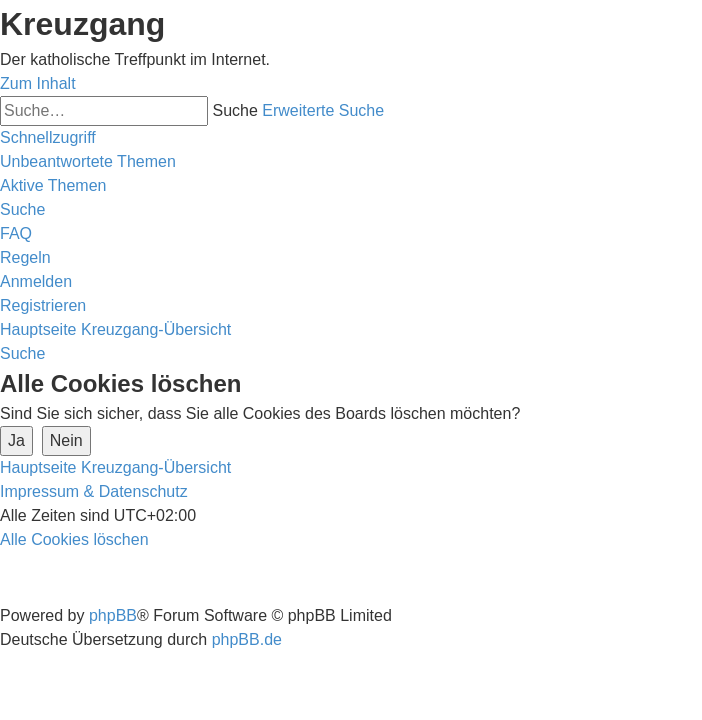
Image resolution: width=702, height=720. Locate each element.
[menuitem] (88, 161)
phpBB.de (247, 639)
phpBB (113, 615)
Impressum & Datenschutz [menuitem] (94, 491)
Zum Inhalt (38, 83)
